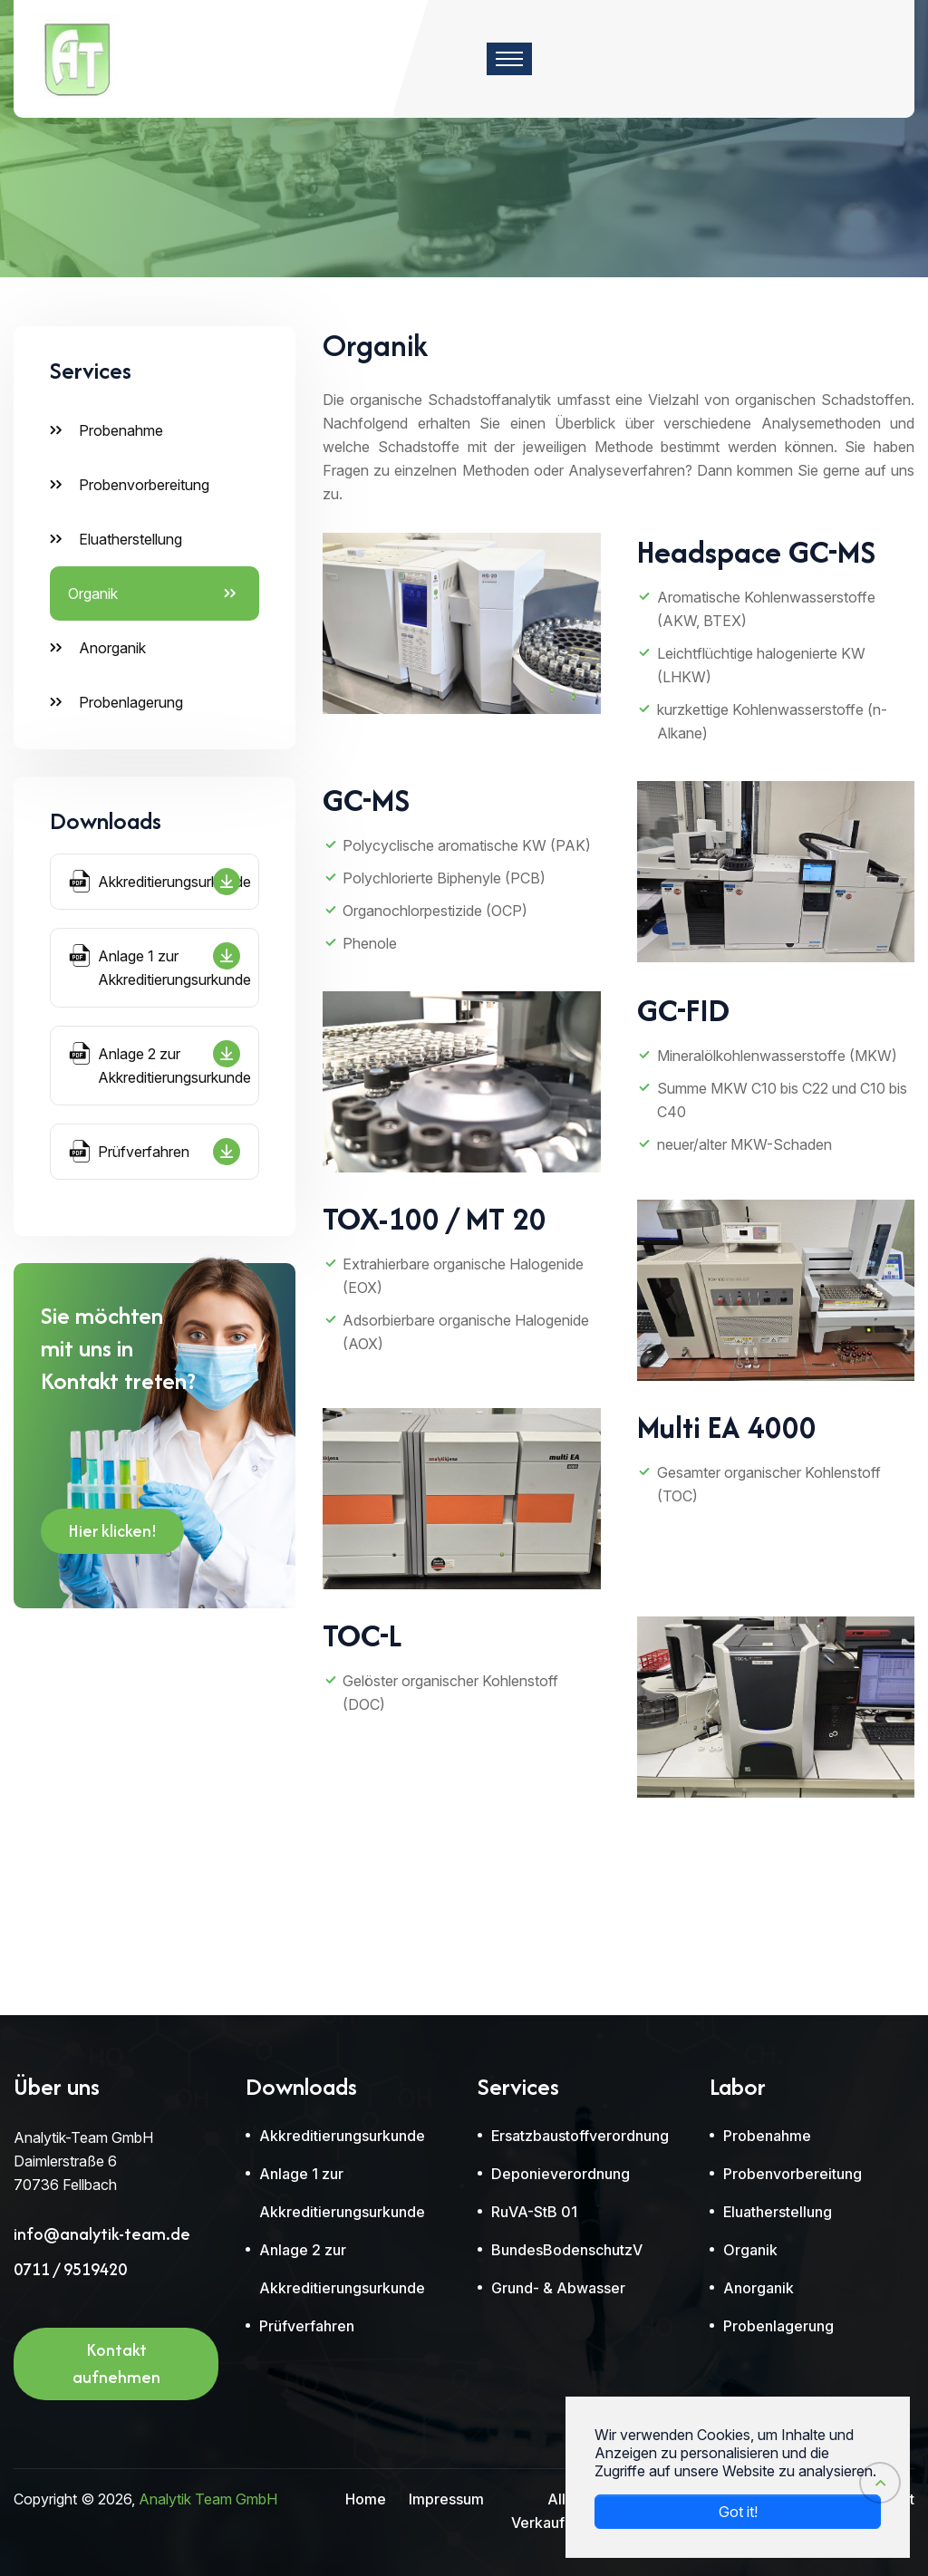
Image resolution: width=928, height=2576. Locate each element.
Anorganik (112, 648)
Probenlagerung (131, 702)
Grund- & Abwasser (558, 2288)
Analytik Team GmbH (208, 2499)
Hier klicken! (112, 1536)
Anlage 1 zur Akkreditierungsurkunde (160, 965)
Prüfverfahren (154, 1151)
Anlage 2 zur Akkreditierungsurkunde (160, 1063)
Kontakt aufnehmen (116, 2369)
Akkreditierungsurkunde (160, 881)
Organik (93, 593)
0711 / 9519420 (70, 2270)
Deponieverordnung (560, 2174)
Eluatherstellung (130, 539)
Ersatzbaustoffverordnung (580, 2136)
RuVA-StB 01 (534, 2212)
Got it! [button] (738, 2512)
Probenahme (121, 430)
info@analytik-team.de (102, 2234)
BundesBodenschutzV (567, 2250)
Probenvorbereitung (144, 485)
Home (365, 2499)
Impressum (446, 2499)
